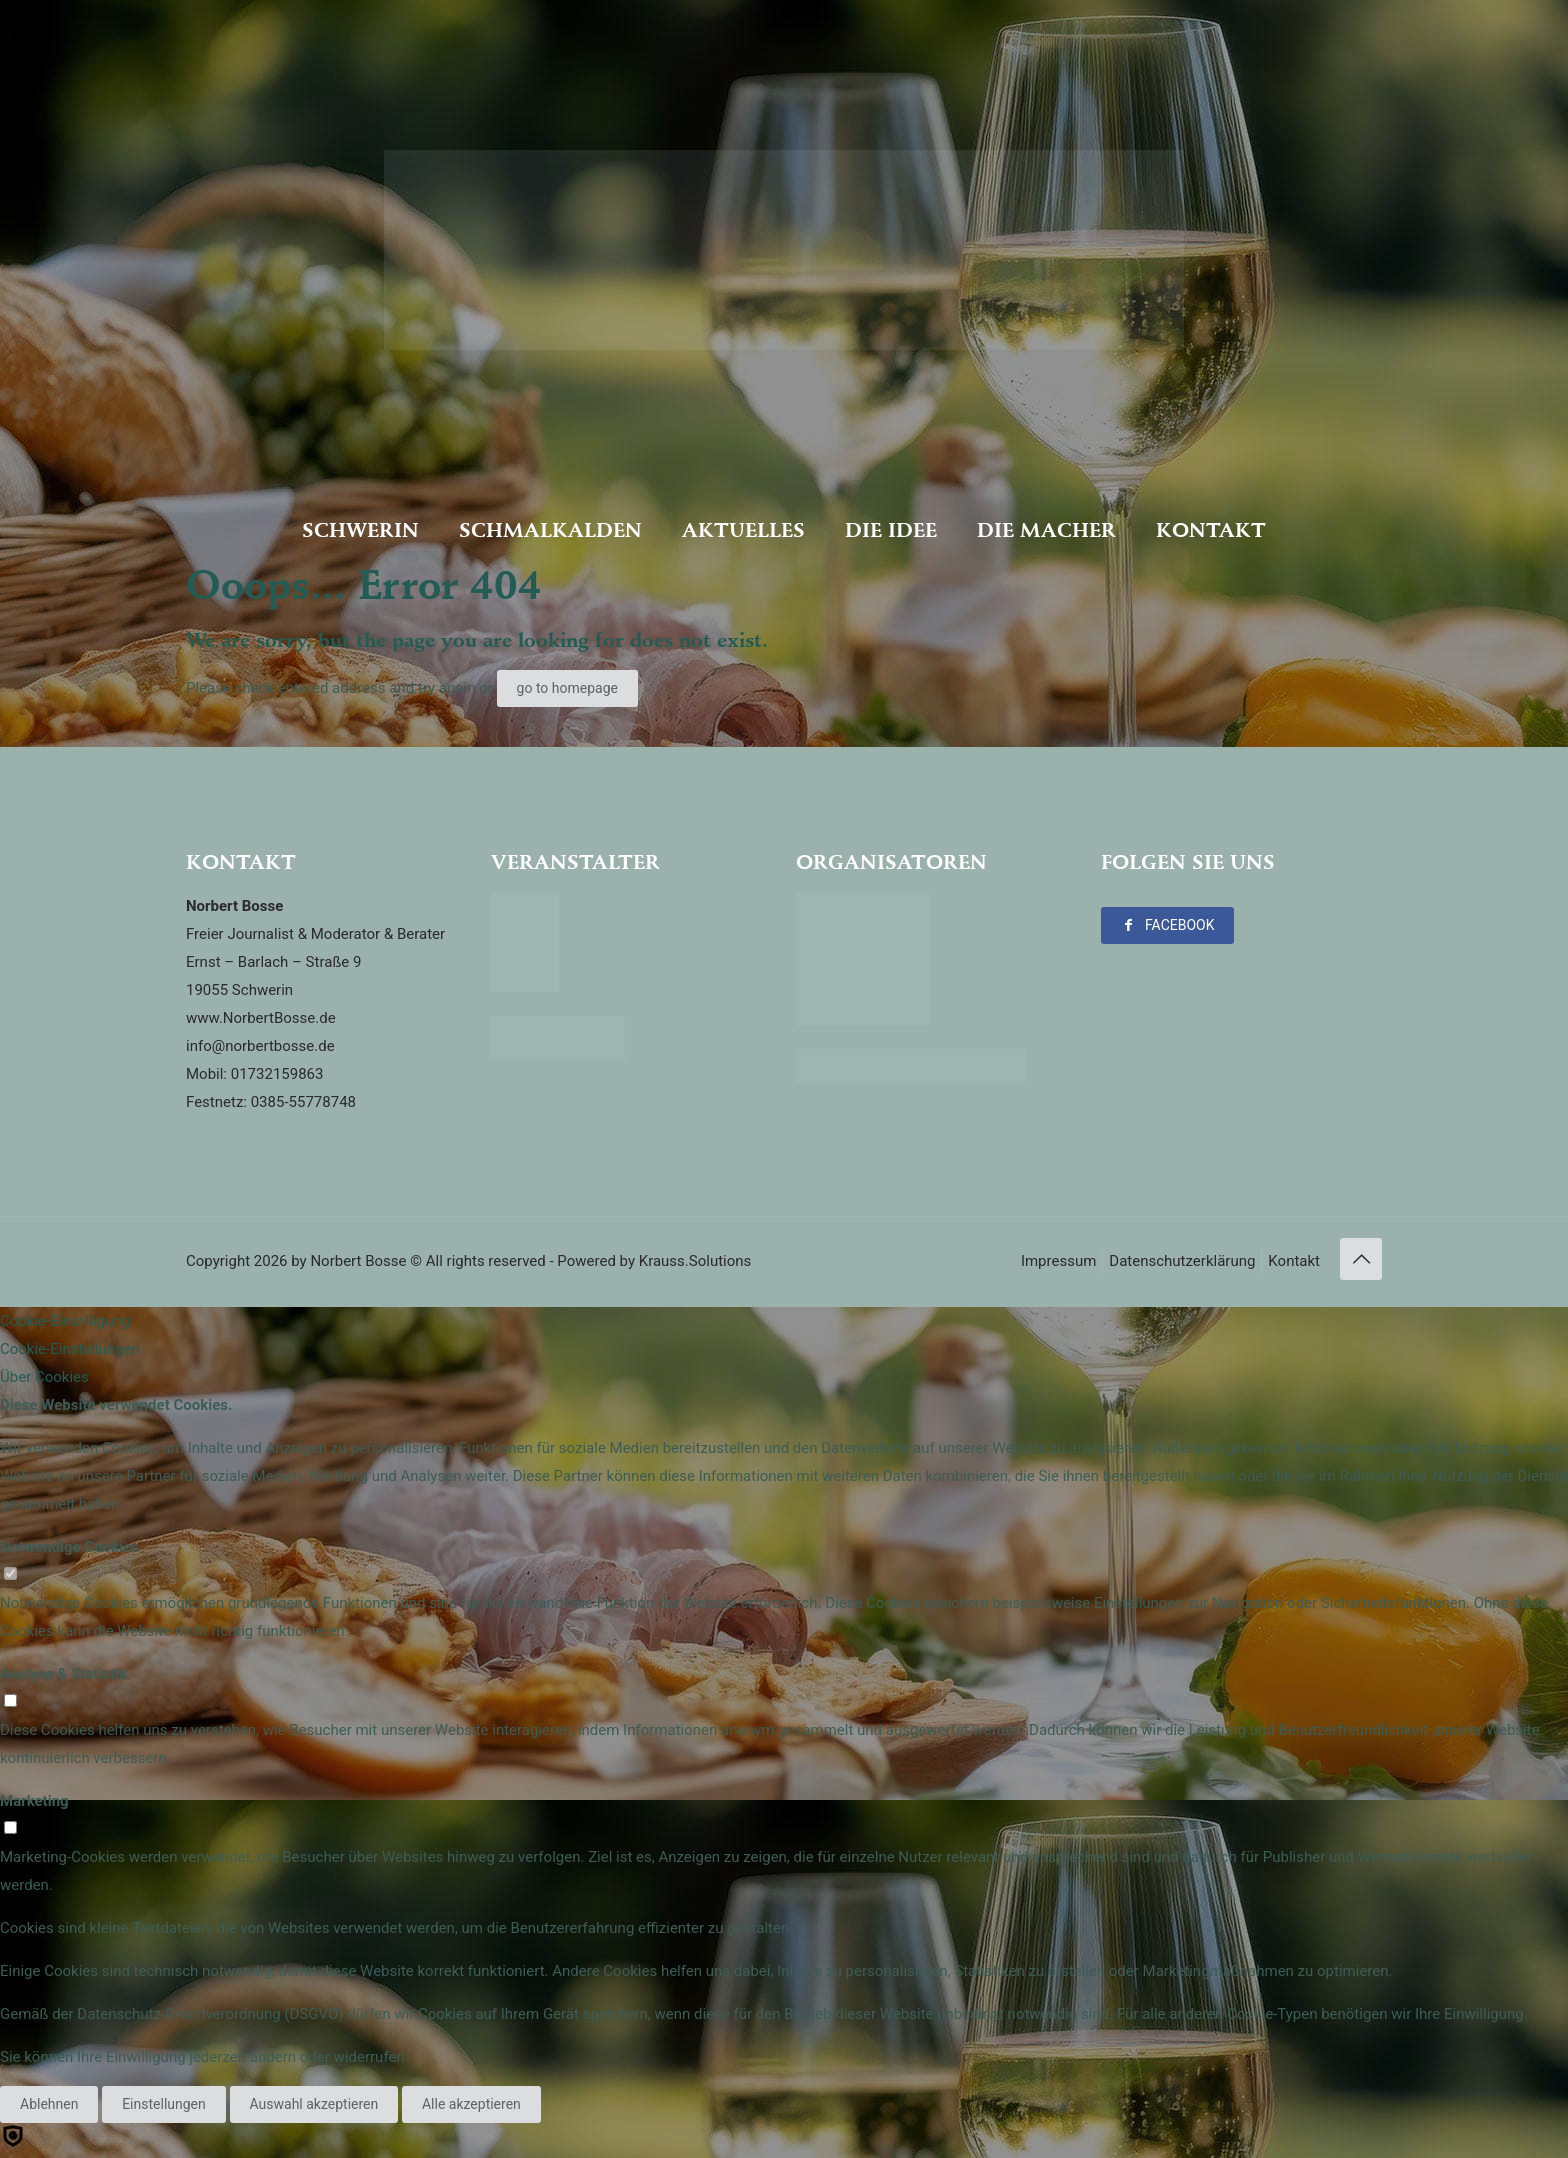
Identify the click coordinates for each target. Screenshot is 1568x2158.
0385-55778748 (303, 1102)
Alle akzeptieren (471, 2104)
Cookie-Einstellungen (70, 1349)
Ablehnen (49, 2104)
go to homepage (567, 688)
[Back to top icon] (1361, 1259)
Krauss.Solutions (695, 1261)
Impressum (1058, 1261)
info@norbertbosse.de (260, 1046)
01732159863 (277, 1074)
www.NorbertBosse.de (261, 1018)
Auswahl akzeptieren (314, 2104)
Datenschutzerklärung (1182, 1261)
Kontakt (1294, 1261)
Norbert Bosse (358, 1261)
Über (44, 1377)
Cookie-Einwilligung (65, 1321)
